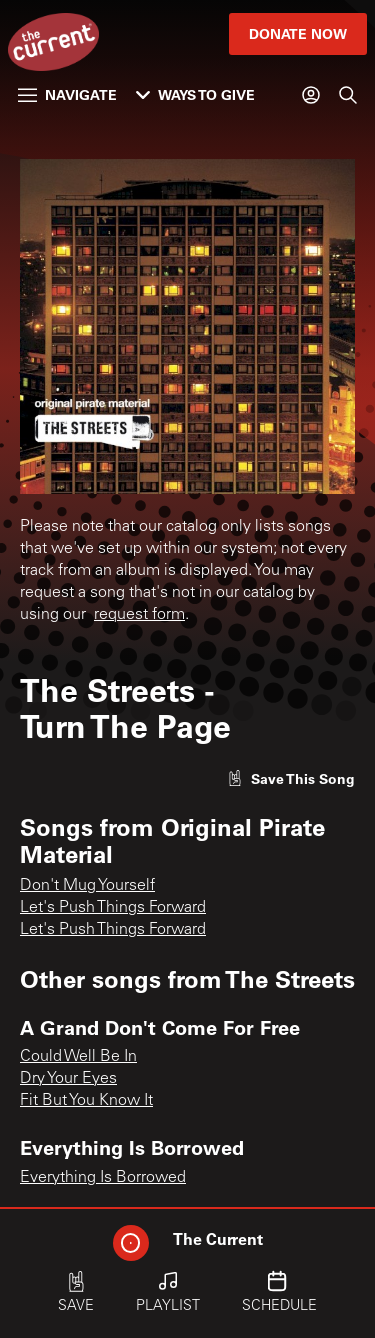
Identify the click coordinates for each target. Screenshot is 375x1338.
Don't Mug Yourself (87, 886)
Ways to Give (195, 94)
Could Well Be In (78, 1057)
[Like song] (291, 778)
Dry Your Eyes (68, 1079)
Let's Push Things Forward (113, 908)
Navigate (67, 94)
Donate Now (298, 33)
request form (139, 615)
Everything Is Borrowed (103, 1178)
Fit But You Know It (86, 1101)
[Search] (348, 95)
